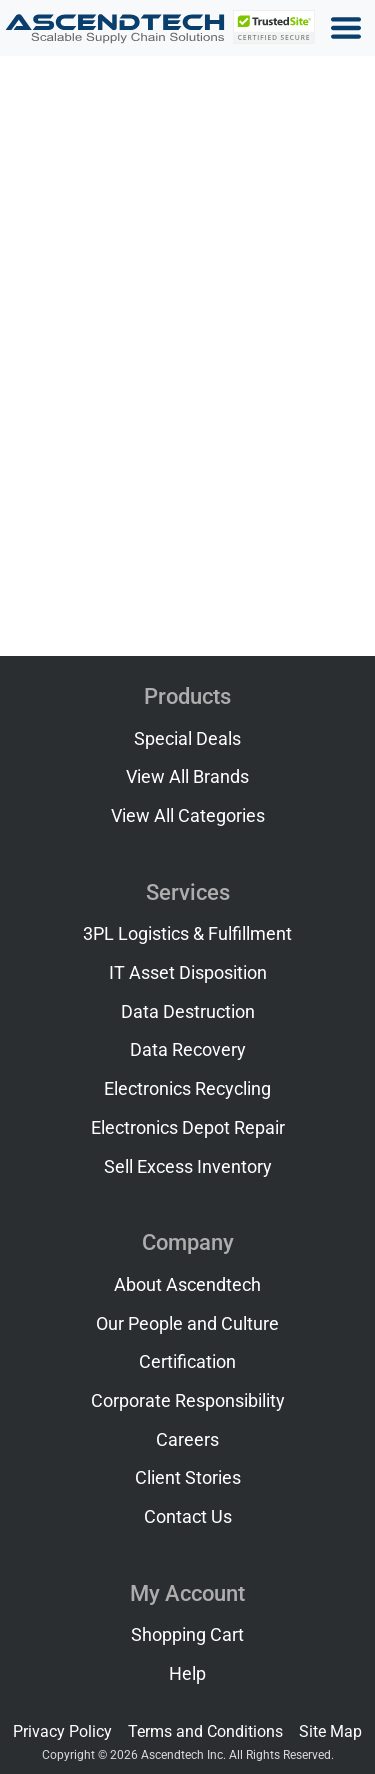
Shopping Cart (187, 1635)
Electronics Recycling (187, 1089)
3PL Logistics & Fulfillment (187, 934)
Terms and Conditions (205, 1731)
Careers (187, 1440)
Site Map (330, 1731)
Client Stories (188, 1478)
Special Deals (187, 739)
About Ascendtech (187, 1285)
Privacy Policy (62, 1731)
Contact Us (188, 1517)
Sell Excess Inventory (188, 1167)
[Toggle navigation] (346, 28)
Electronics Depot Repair (188, 1128)
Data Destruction (188, 1012)
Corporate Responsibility (188, 1401)
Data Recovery (188, 1050)
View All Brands (187, 777)
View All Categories (188, 816)
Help (187, 1674)
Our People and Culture (187, 1324)
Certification (187, 1362)
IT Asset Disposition (188, 973)
